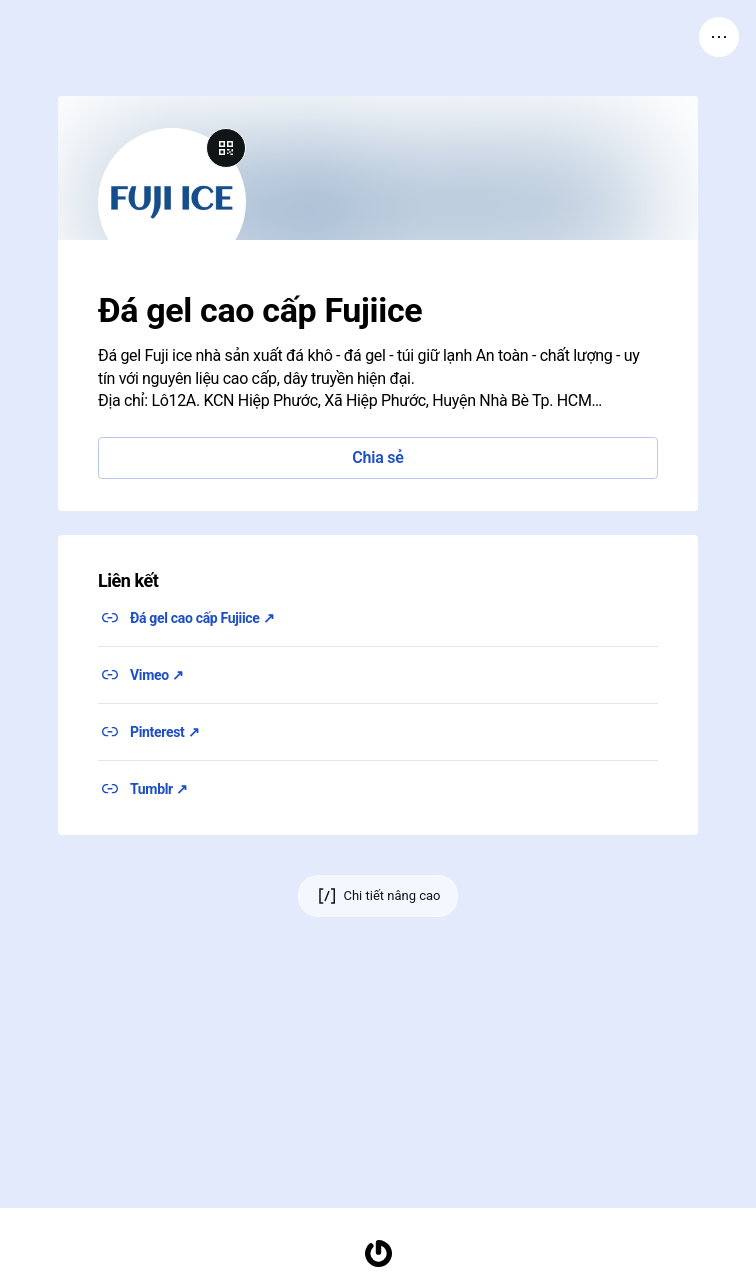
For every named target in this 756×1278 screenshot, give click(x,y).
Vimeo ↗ (157, 675)
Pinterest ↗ (164, 732)
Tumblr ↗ (159, 789)
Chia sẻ (377, 457)
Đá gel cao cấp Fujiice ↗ (202, 618)
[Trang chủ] (378, 1253)
